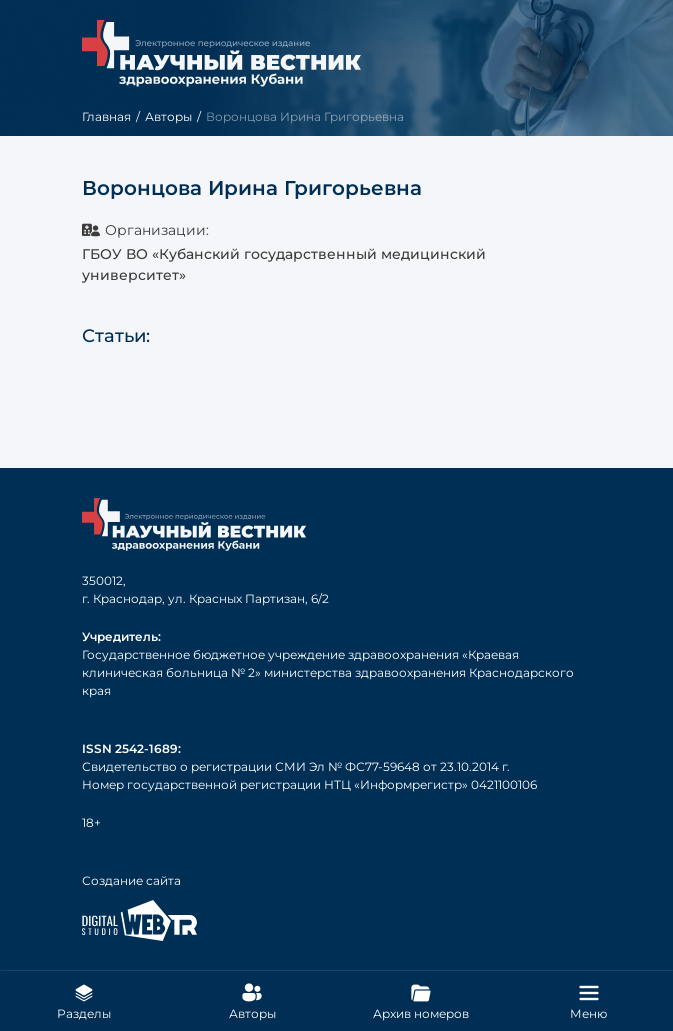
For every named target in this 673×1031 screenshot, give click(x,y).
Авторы (168, 116)
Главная (106, 116)
